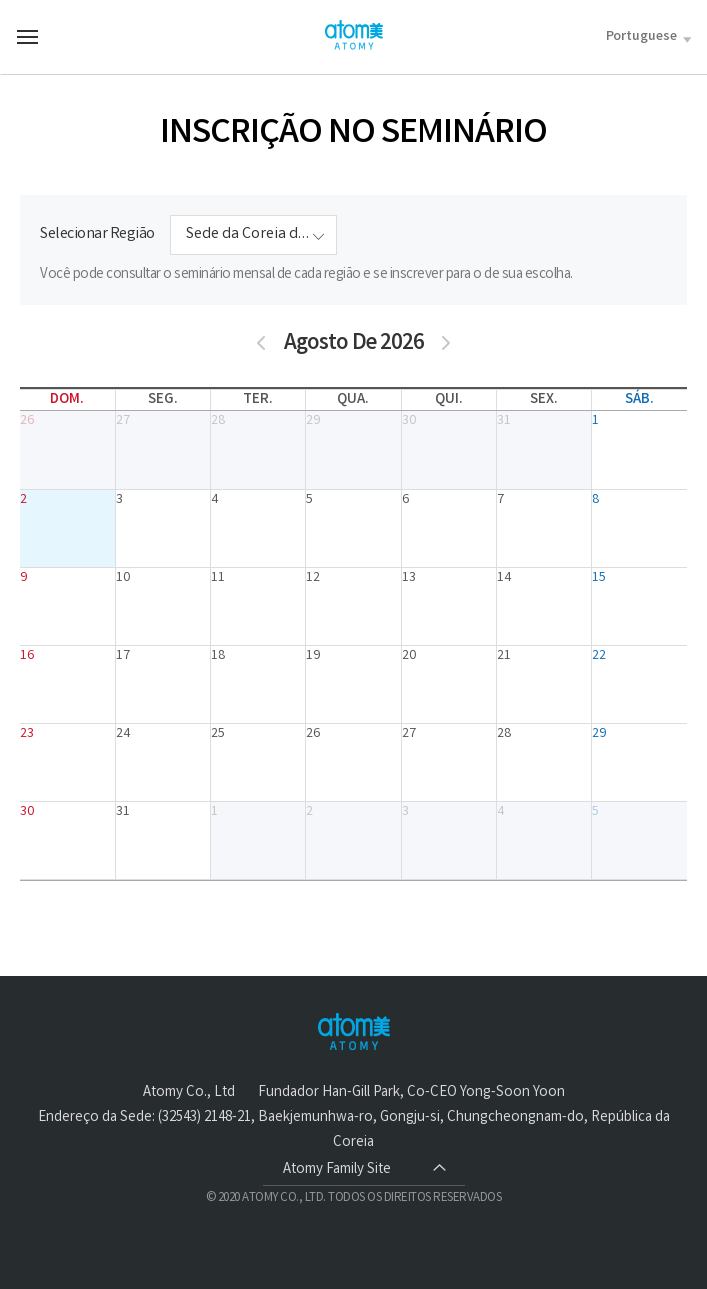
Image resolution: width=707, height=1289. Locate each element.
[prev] (261, 344)
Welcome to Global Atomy (354, 35)
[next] (446, 344)
